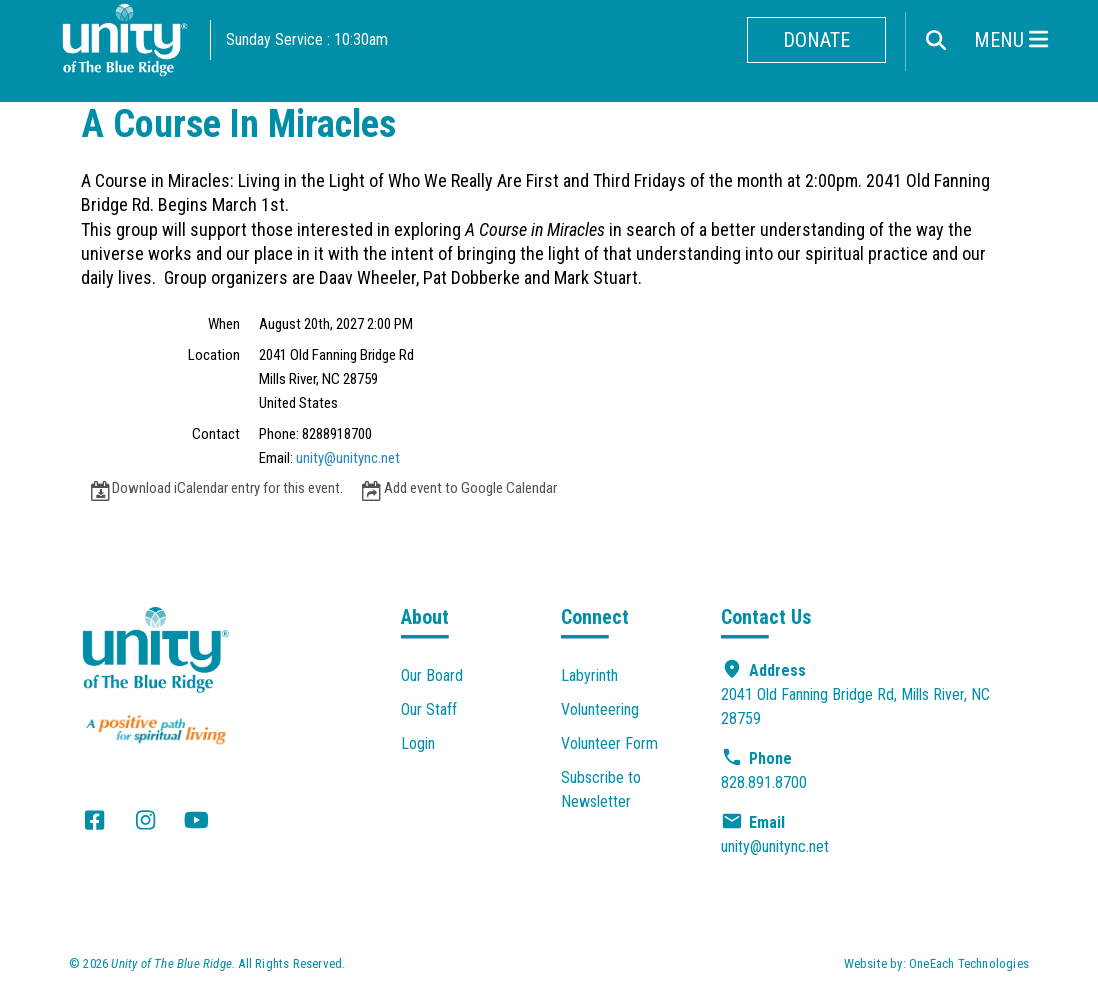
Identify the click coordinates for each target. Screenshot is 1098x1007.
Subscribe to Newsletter (601, 789)
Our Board (432, 675)
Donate (816, 40)
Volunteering (600, 709)
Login (418, 743)
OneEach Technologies (969, 963)
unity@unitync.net (348, 458)
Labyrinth (589, 675)
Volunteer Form (609, 743)
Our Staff (429, 709)
